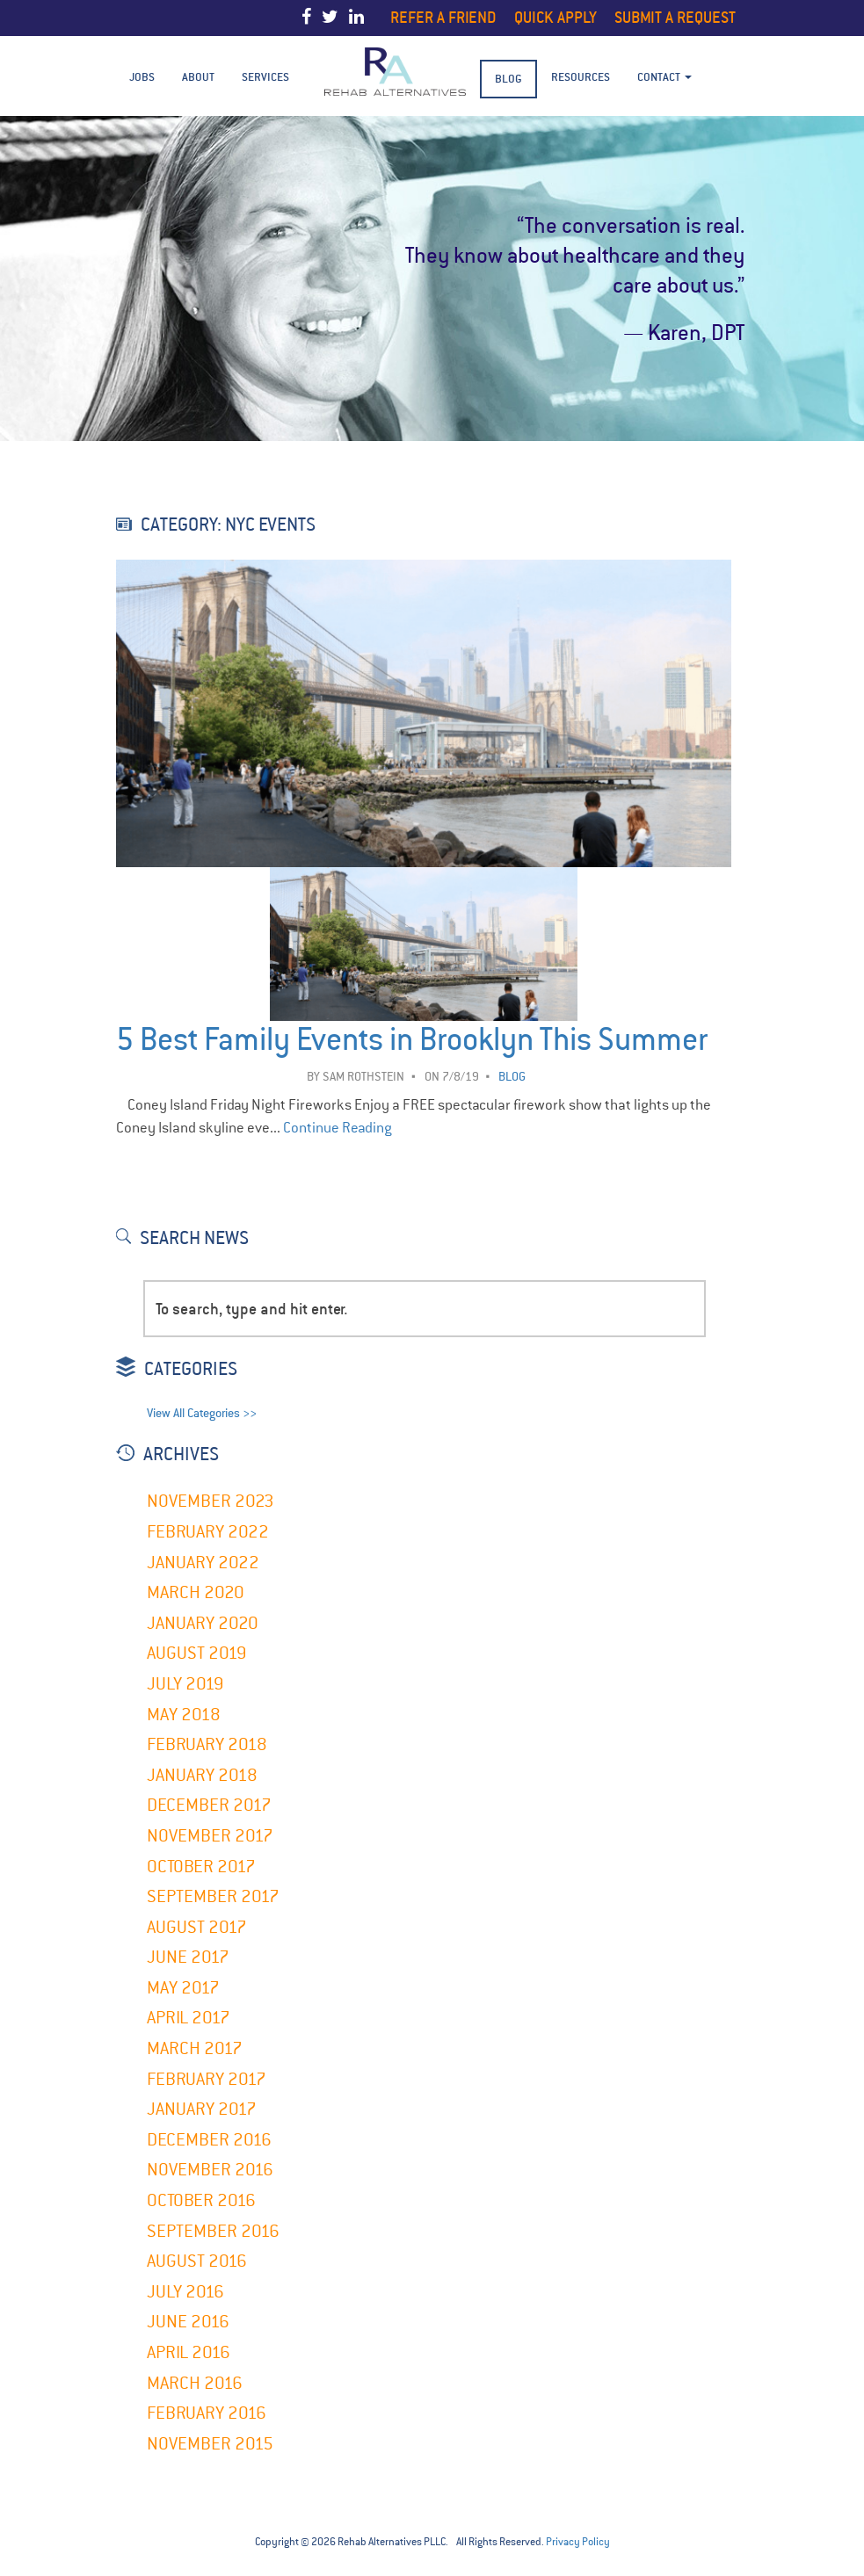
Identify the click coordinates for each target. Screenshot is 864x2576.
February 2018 (207, 1744)
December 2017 (209, 1805)
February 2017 (206, 2079)
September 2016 (213, 2231)
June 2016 (188, 2322)
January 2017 (202, 2109)
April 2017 (188, 2018)
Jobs (142, 76)
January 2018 (202, 1775)
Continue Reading (337, 1127)
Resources (580, 76)
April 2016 (188, 2352)
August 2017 (197, 1927)
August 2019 (197, 1653)
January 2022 (203, 1563)
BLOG (508, 78)
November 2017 (210, 1836)
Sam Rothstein (363, 1076)
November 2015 (210, 2444)
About (198, 76)
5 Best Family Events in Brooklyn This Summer (412, 1040)
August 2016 (197, 2261)
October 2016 (201, 2200)
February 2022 (208, 1532)
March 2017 (195, 2048)
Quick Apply (555, 17)
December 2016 (209, 2140)
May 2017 (183, 1988)
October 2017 (201, 1867)
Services (265, 76)
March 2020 (195, 1592)
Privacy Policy (578, 2542)
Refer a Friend (443, 17)
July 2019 (185, 1684)
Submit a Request (675, 17)
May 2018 (184, 1715)
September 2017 (213, 1896)
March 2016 (195, 2383)
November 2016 (210, 2170)
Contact (664, 76)
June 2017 (188, 1957)
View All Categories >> (202, 1413)
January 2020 (202, 1623)
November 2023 (210, 1501)
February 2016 (206, 2413)
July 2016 (185, 2292)
